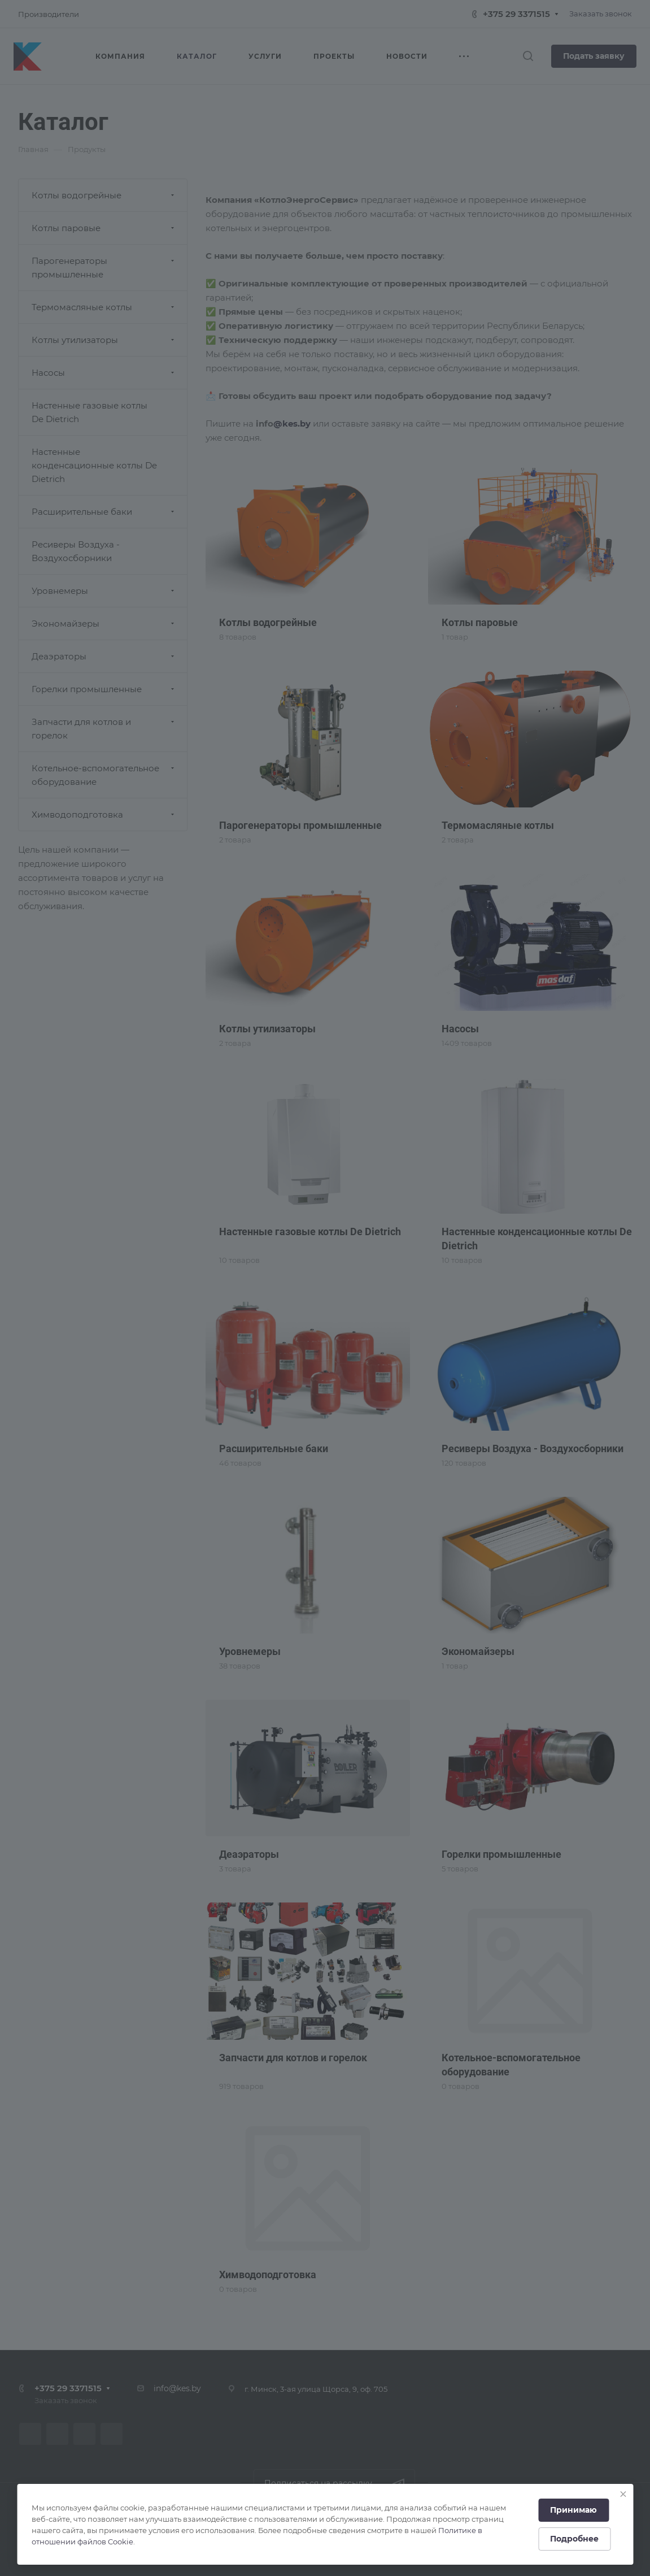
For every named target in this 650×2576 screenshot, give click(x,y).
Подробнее (574, 2539)
